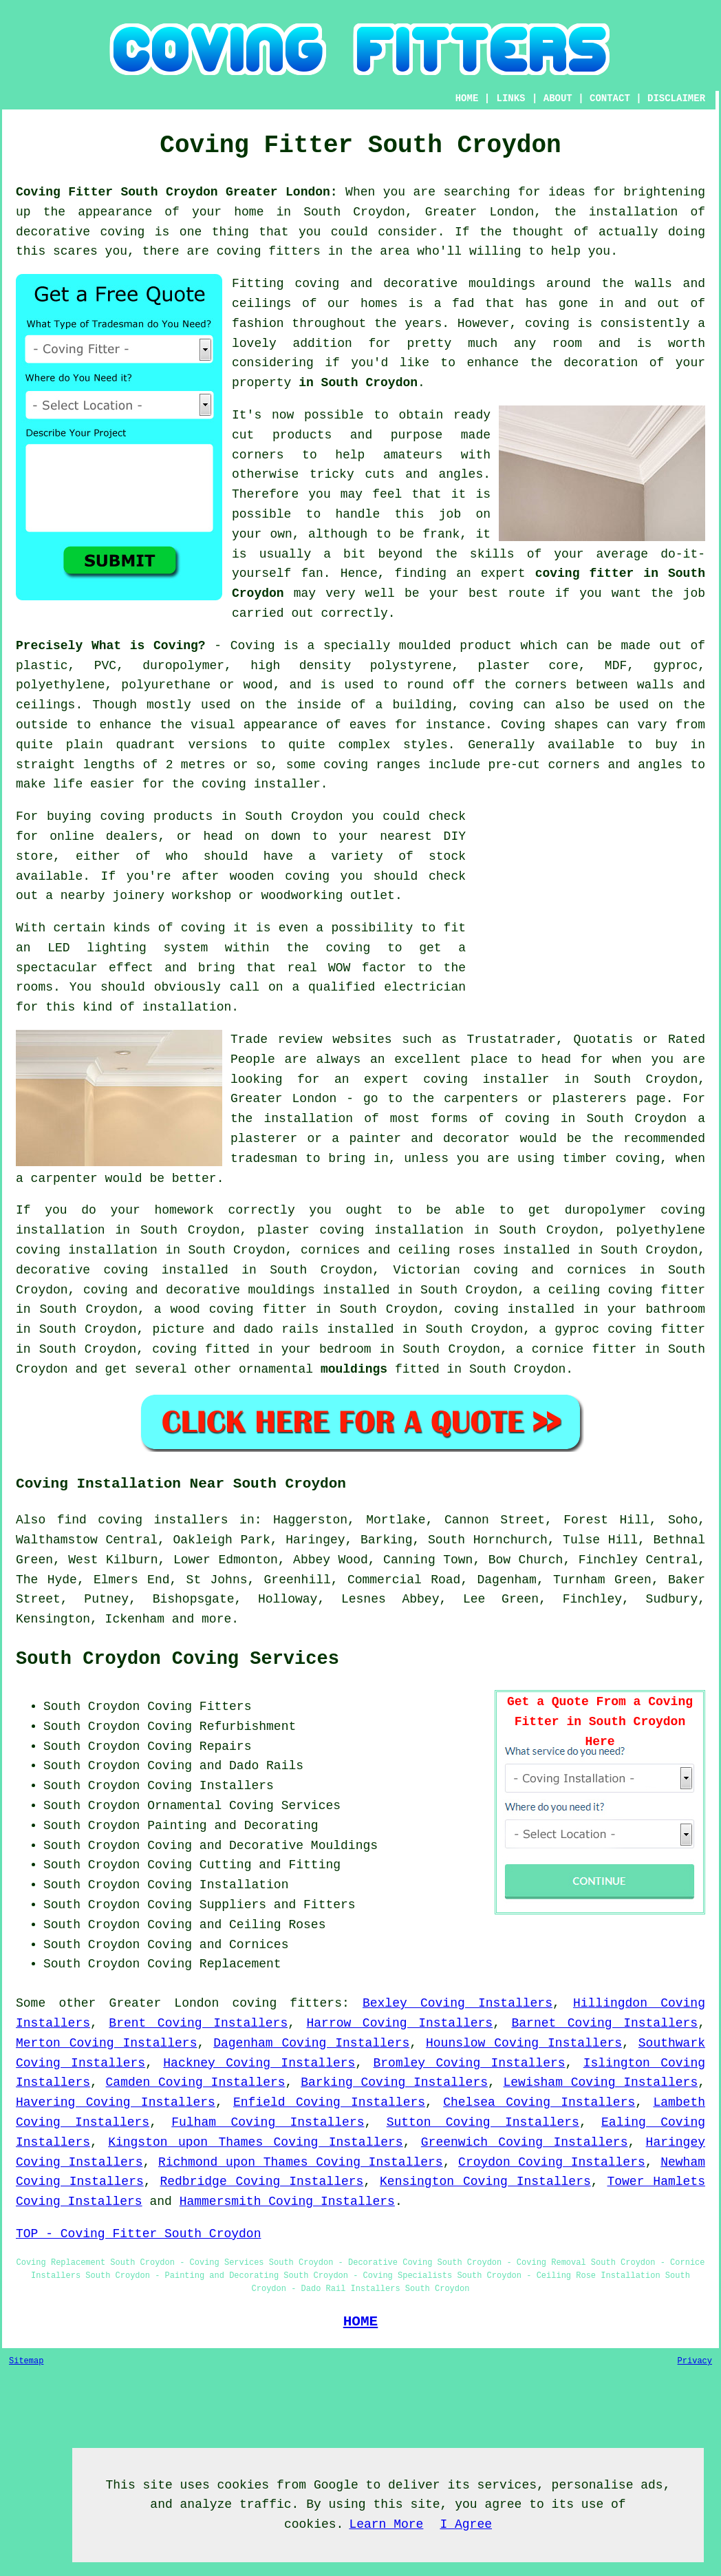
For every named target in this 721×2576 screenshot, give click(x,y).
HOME (467, 98)
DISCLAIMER (676, 98)
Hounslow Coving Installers (524, 2043)
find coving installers (142, 1520)
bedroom (345, 1349)
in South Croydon (358, 383)
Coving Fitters (199, 1706)
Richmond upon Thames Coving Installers (300, 2162)
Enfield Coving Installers (329, 2102)
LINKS (511, 98)
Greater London (164, 2003)
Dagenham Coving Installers (311, 2043)
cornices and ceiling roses (398, 1250)
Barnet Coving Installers (605, 2023)
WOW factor (367, 968)
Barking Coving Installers (394, 2082)
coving (547, 323)
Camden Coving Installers (196, 2082)
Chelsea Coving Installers (539, 2102)
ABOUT (558, 98)
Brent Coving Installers (198, 2023)
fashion (258, 323)
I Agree (466, 2524)
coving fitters (287, 2003)
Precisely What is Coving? (111, 646)
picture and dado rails (236, 1329)
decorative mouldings (240, 1290)
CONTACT (610, 98)
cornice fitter (584, 1349)
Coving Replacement (214, 1964)
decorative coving (82, 1270)
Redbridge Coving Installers (261, 2181)
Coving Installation (217, 1885)
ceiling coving (600, 1290)
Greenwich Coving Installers (524, 2142)
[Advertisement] (589, 903)
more (216, 1619)
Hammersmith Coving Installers (287, 2201)
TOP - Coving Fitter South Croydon (138, 2234)
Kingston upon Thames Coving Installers (255, 2142)
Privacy (695, 2361)
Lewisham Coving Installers (601, 2082)
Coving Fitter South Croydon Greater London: (177, 192)
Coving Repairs (199, 1746)
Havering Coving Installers (115, 2102)
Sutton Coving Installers (483, 2122)
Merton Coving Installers (106, 2043)
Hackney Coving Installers (259, 2063)
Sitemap (26, 2361)
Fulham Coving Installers (267, 2122)
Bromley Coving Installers (469, 2063)
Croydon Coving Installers (551, 2162)
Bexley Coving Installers (457, 2003)
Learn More (386, 2524)
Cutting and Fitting (270, 1865)
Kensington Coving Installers (485, 2181)
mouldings (354, 1369)
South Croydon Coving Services (177, 1659)
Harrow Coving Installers (400, 2023)
